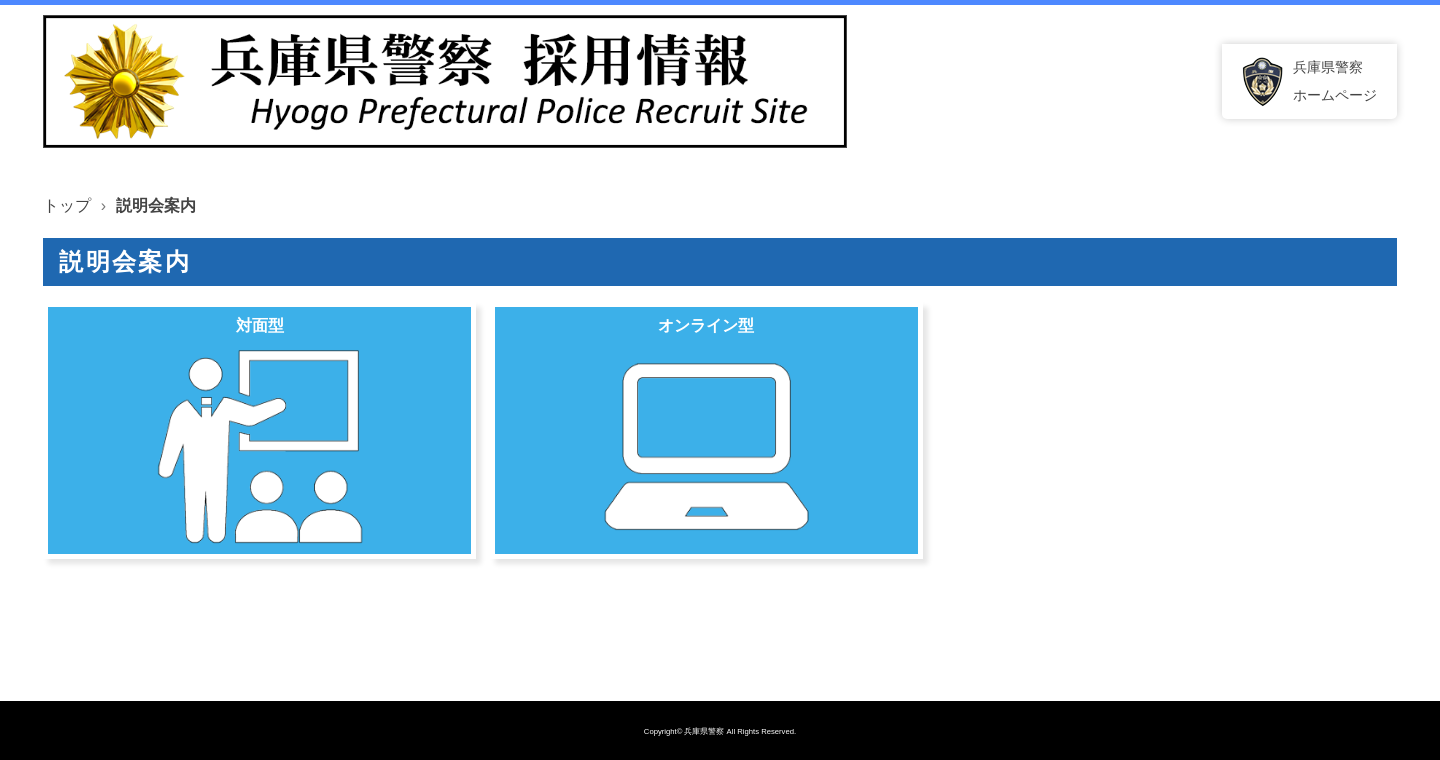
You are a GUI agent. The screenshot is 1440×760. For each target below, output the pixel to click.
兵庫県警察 (704, 731)
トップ (67, 205)
